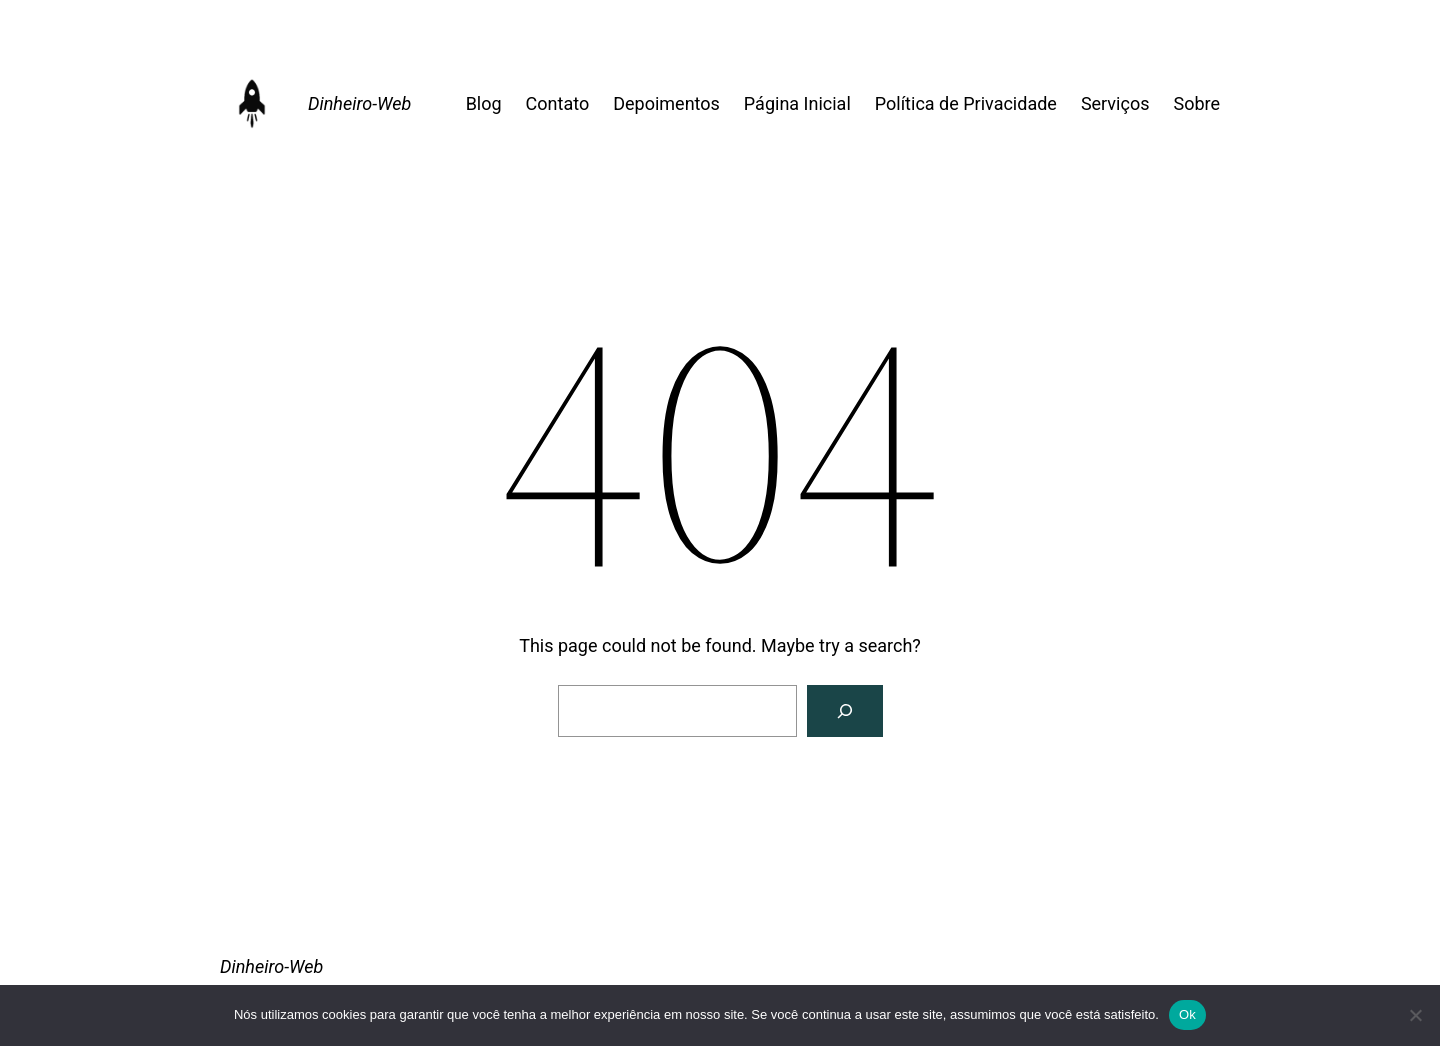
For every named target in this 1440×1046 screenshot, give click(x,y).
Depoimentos (666, 103)
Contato (558, 103)
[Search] (845, 711)
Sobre (1196, 103)
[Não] (1415, 1015)
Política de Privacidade (966, 103)
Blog (484, 103)
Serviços (1115, 103)
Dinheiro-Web (359, 103)
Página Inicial (797, 103)
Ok (1187, 1014)
